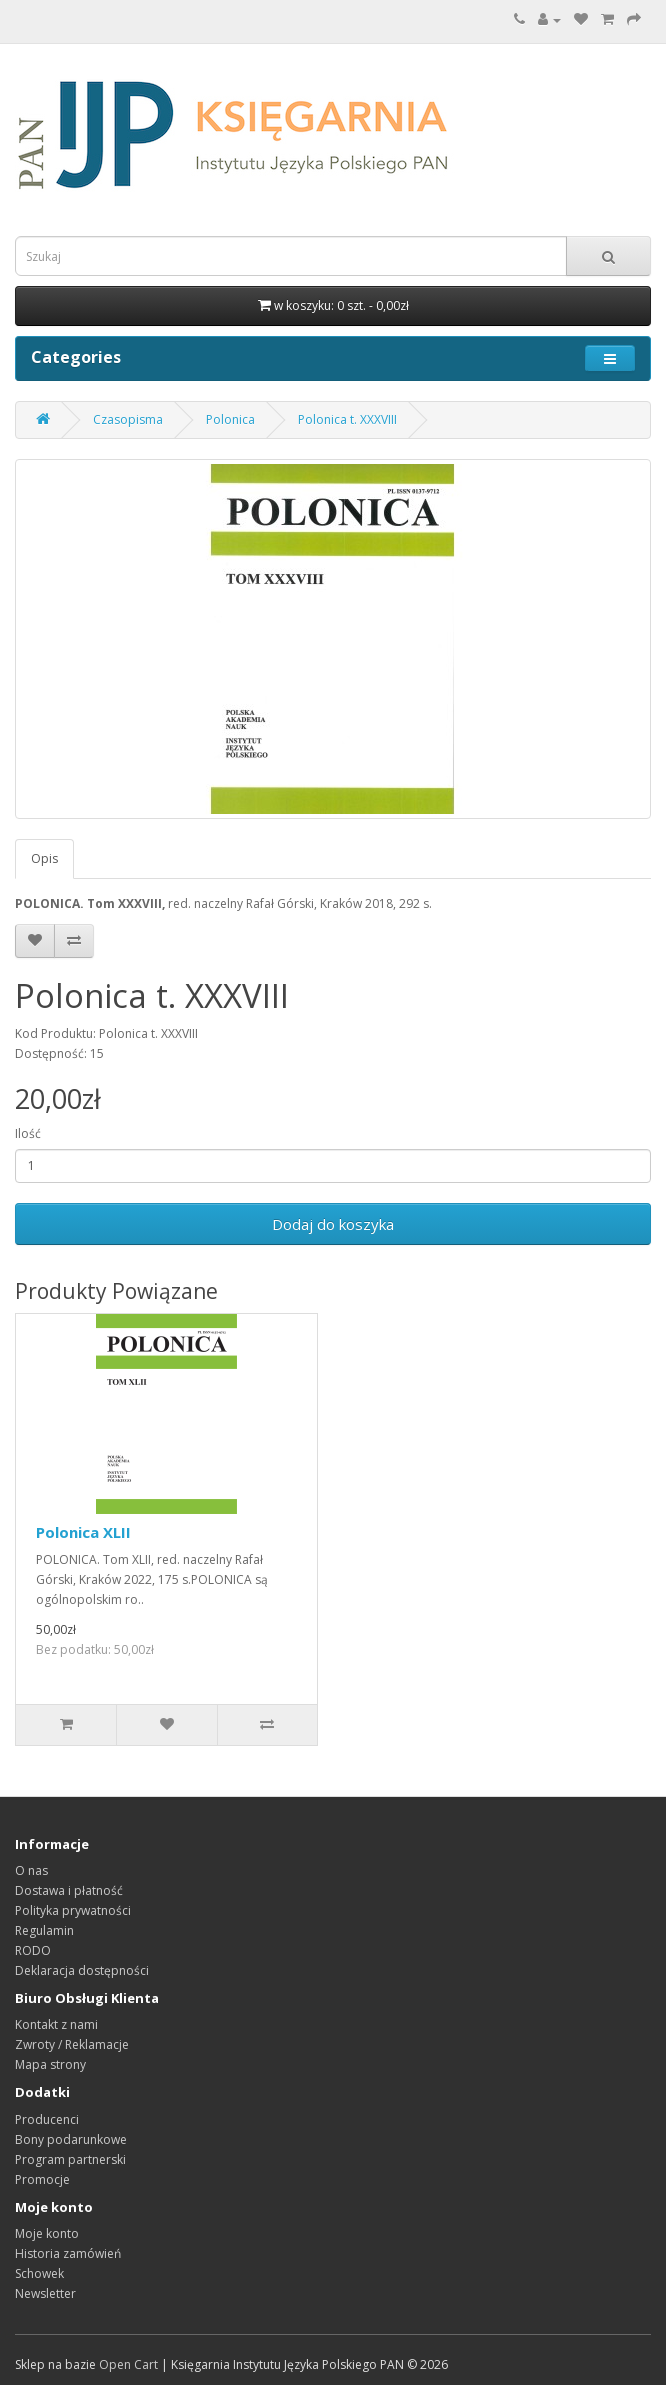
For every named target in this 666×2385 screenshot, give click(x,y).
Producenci (47, 2119)
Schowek (39, 2273)
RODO (33, 1950)
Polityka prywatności (73, 1910)
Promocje (42, 2179)
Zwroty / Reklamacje (72, 2044)
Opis (44, 858)
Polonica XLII (83, 1532)
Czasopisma (128, 419)
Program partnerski (70, 2159)
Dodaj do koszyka (333, 1224)
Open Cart (128, 2364)
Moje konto (47, 2233)
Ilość (28, 1133)
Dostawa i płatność (69, 1890)
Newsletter (45, 2293)
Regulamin (44, 1930)
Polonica (230, 419)
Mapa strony (50, 2064)
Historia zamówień (68, 2253)
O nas (31, 1870)
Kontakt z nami (56, 2024)
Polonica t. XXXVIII (347, 419)
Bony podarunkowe (71, 2139)
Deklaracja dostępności (82, 1970)
